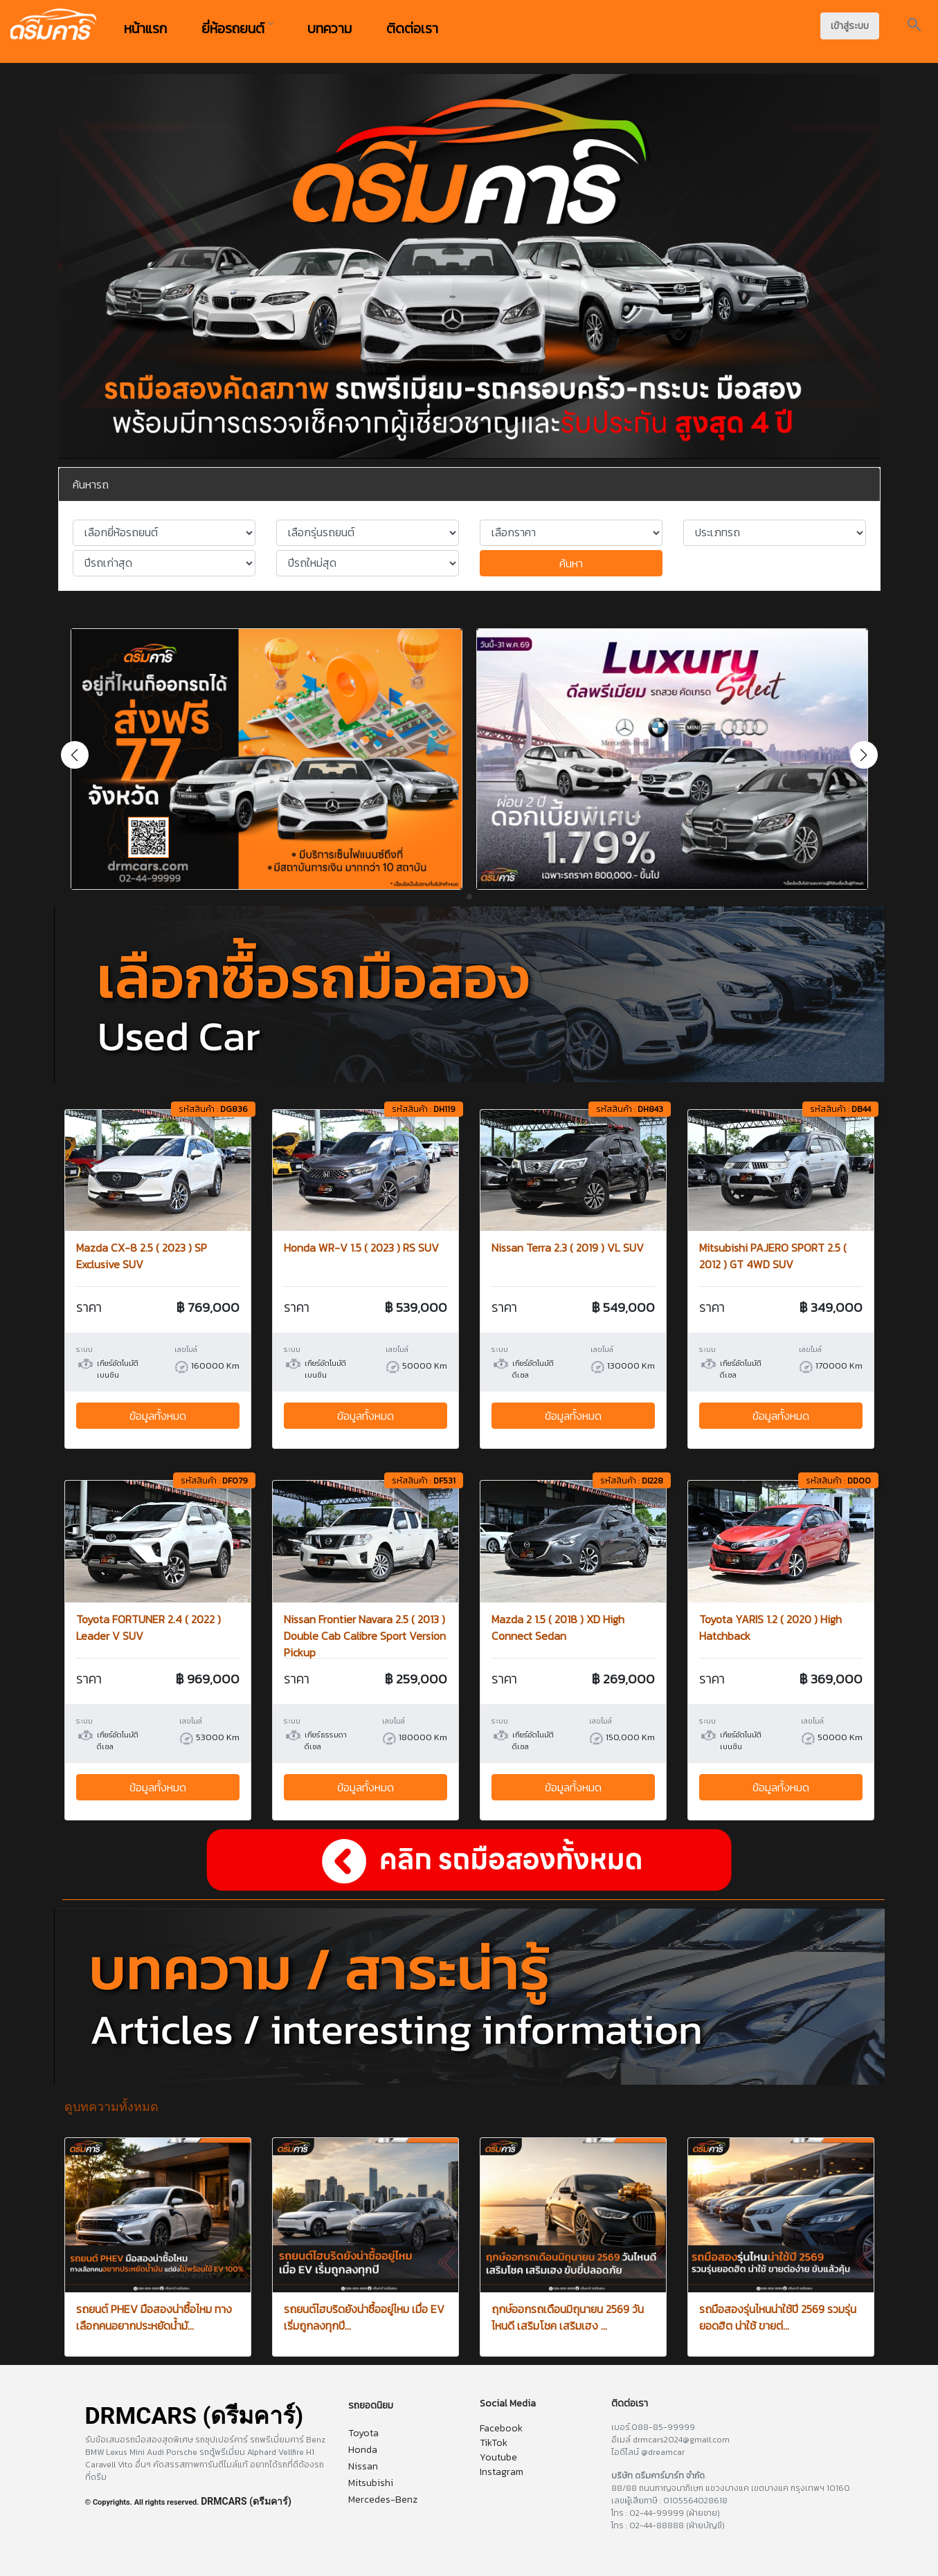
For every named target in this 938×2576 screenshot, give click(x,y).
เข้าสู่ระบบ (850, 26)
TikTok (493, 2443)
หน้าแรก (145, 28)
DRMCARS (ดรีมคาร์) (246, 2501)
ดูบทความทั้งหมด (111, 2106)
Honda (362, 2449)
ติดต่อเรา (412, 28)
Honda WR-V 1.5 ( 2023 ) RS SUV (361, 1247)
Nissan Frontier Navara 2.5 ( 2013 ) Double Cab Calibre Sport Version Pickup (365, 1636)
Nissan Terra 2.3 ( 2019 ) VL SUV (567, 1247)
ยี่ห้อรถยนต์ (237, 28)
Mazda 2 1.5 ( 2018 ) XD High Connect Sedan (557, 1627)
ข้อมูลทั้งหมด (157, 1415)
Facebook (501, 2428)
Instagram (501, 2472)
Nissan (363, 2466)
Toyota (363, 2433)
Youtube (498, 2457)
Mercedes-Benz (382, 2499)
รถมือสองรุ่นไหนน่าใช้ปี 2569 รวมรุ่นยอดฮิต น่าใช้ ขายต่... (777, 2317)
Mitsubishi (370, 2483)
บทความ (329, 28)
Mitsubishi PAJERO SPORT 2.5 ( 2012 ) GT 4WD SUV (773, 1255)
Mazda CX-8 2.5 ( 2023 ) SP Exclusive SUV (141, 1255)
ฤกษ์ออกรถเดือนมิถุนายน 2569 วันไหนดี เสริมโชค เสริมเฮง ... (567, 2317)
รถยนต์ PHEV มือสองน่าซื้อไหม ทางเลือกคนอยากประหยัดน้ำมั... (154, 2317)
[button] (864, 755)
